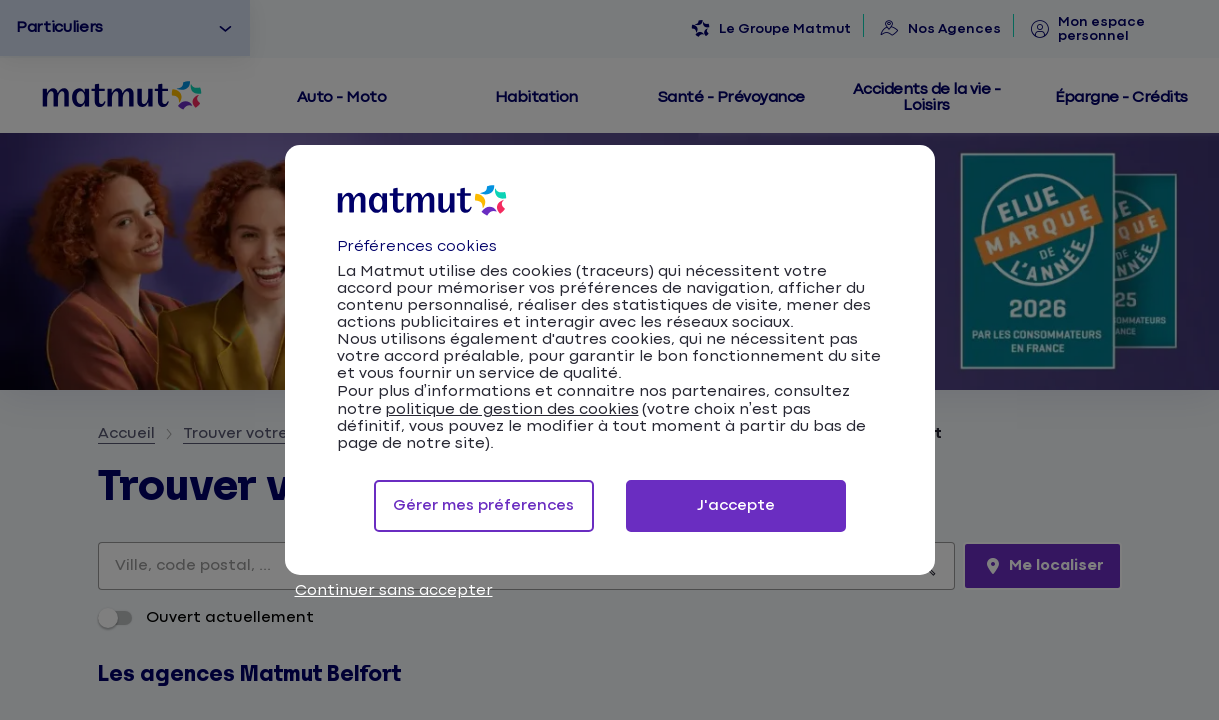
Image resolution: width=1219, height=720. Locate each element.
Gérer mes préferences (483, 505)
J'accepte (736, 505)
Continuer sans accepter (394, 590)
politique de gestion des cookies (512, 409)
